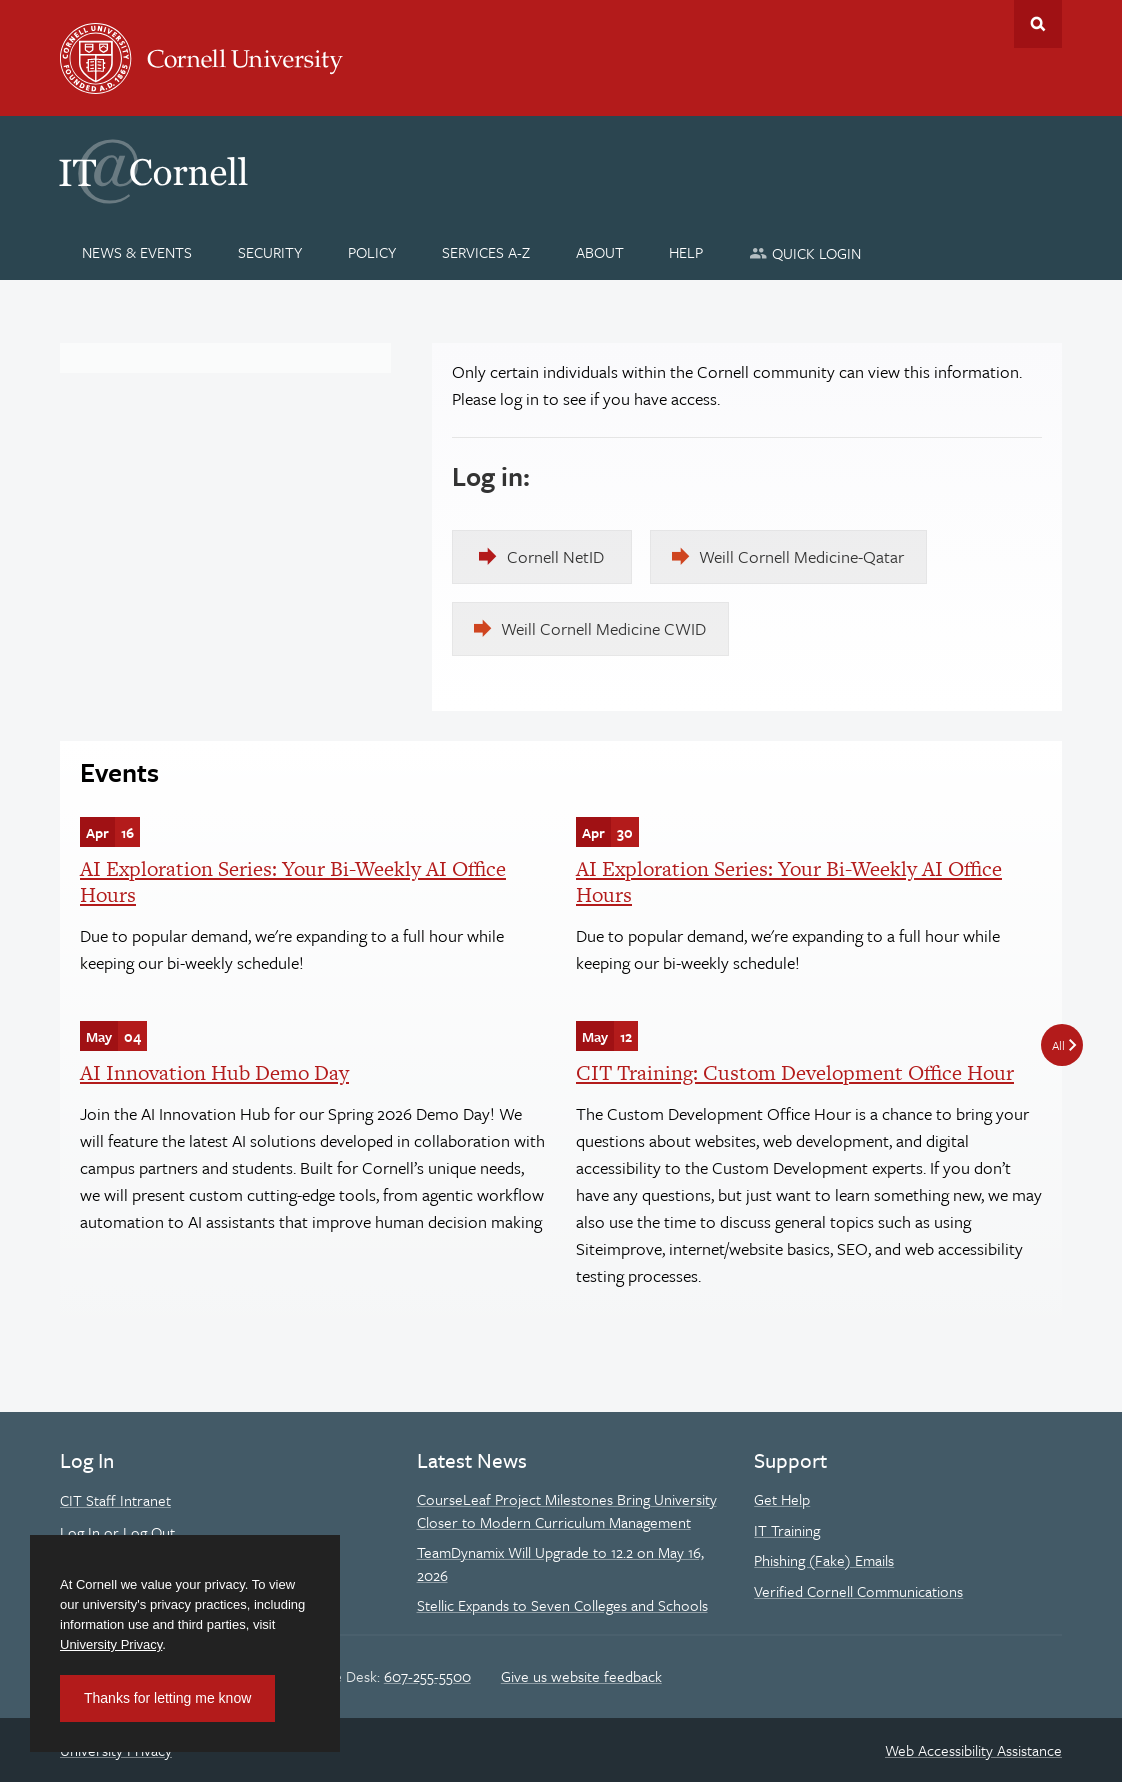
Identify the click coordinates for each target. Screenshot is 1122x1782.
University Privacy (111, 1644)
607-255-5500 (427, 1676)
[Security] (270, 252)
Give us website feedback (581, 1676)
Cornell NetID (555, 556)
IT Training (787, 1530)
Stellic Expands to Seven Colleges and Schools (562, 1605)
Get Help (782, 1499)
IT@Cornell (154, 172)
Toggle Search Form (1038, 24)
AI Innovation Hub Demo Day (214, 1072)
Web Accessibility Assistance (973, 1750)
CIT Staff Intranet (115, 1500)
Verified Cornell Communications (858, 1591)
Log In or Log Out (117, 1532)
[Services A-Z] (485, 252)
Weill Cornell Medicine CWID (603, 628)
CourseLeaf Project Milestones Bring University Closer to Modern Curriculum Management (567, 1510)
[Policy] (372, 252)
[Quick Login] (805, 252)
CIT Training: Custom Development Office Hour (795, 1072)
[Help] (686, 252)
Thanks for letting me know (167, 1698)
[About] (599, 252)
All (1058, 1045)
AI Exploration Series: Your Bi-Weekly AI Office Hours (293, 881)
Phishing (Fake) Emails (824, 1560)
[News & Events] (137, 252)
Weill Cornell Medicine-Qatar (801, 556)
